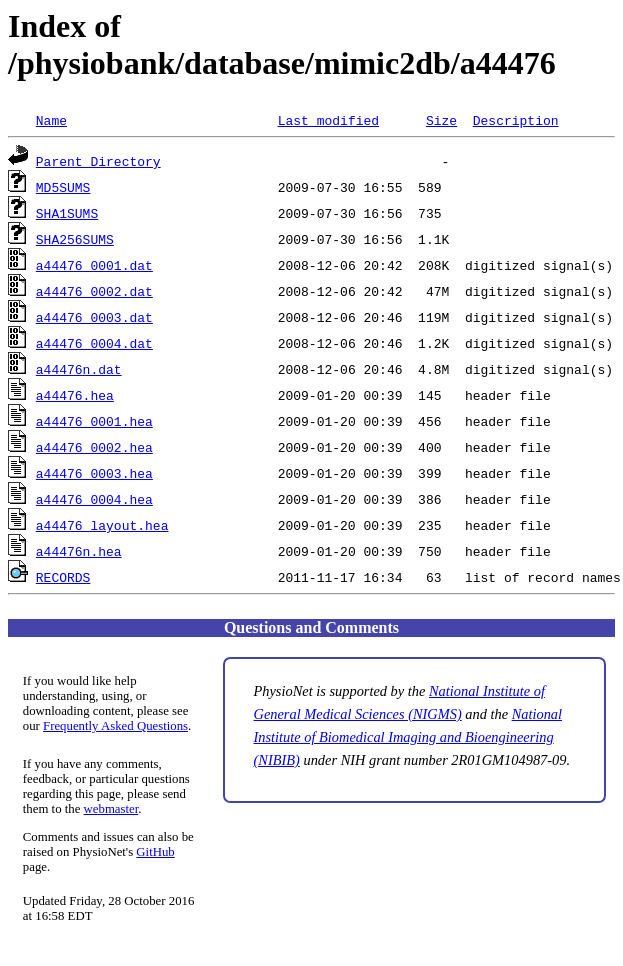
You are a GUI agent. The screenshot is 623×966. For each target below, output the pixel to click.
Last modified (328, 120)
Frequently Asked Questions (115, 726)
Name (51, 120)
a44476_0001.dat (94, 265)
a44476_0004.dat (94, 343)
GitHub (155, 852)
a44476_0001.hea (94, 421)
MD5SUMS (63, 187)
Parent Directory (98, 161)
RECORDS (63, 577)
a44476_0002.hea (94, 447)
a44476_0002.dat (94, 291)
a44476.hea (75, 395)
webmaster (111, 809)
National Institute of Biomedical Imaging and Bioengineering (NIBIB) (408, 737)
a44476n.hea (79, 551)
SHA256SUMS (75, 239)
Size (441, 120)
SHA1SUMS (67, 213)
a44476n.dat (79, 369)
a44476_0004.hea (94, 499)
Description (516, 120)
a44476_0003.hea (94, 473)
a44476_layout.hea (102, 525)
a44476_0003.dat (94, 317)
